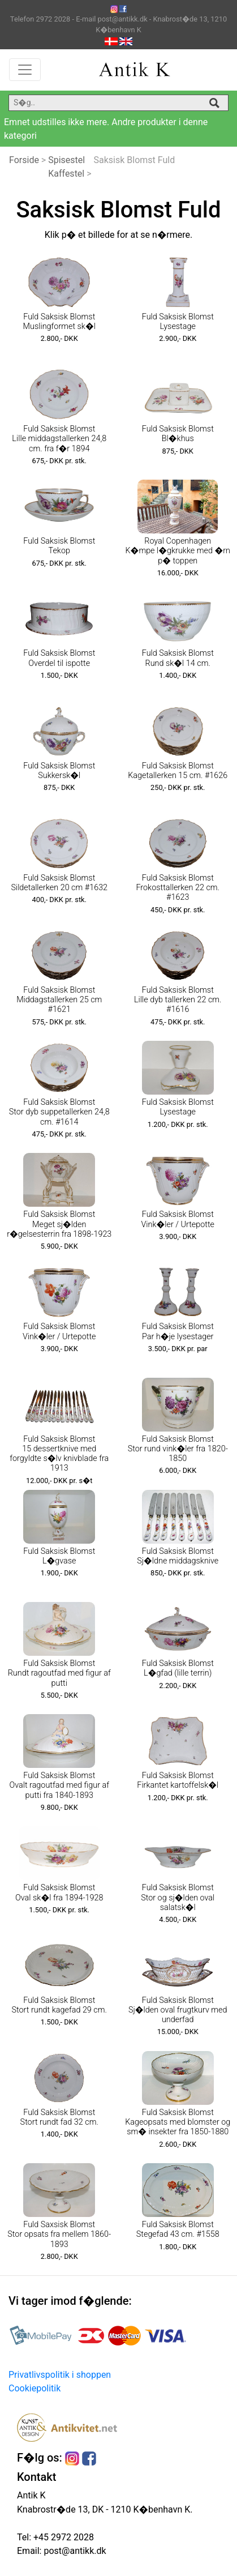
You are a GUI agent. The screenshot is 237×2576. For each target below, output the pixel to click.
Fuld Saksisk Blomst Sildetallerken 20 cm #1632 (59, 882)
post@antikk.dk (73, 2550)
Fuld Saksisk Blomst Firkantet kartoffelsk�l (177, 1780)
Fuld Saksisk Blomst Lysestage (178, 321)
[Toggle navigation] (25, 69)
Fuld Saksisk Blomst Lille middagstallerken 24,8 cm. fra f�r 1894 (59, 439)
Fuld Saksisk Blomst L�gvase (59, 1556)
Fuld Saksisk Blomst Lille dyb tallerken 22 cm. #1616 (178, 1000)
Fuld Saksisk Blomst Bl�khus (178, 433)
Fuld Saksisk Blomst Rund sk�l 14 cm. (178, 658)
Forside (24, 160)
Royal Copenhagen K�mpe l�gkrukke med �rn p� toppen (178, 551)
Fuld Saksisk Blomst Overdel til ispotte (59, 658)
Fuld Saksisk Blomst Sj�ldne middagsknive (177, 1556)
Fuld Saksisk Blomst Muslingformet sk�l (59, 321)
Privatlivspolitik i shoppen (59, 2374)
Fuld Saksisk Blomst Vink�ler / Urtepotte (177, 1219)
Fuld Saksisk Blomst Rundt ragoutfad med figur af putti (59, 1673)
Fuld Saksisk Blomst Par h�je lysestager (178, 1331)
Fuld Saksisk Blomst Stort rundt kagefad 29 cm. (59, 2005)
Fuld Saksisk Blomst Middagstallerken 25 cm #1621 (59, 1000)
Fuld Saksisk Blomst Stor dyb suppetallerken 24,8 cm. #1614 (59, 1112)
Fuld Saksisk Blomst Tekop (59, 546)
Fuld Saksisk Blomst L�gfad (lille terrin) (178, 1668)
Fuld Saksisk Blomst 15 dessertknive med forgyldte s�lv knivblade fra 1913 (59, 1453)
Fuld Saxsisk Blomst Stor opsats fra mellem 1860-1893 (59, 2234)
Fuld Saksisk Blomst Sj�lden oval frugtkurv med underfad (177, 2010)
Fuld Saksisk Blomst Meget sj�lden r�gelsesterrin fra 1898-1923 (59, 1224)
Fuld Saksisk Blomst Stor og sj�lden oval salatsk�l (177, 1897)
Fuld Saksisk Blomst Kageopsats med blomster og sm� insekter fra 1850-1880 (177, 2122)
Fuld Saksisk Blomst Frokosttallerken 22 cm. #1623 (177, 888)
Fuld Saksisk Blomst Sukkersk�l (59, 770)
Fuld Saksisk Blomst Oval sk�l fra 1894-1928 (59, 1892)
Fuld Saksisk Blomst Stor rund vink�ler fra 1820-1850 (178, 1449)
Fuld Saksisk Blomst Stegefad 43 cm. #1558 (177, 2229)
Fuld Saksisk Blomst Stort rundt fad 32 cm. (59, 2117)
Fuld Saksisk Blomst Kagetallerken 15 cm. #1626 (177, 770)
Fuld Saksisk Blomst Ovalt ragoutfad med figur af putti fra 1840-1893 (59, 1785)
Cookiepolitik (34, 2388)
